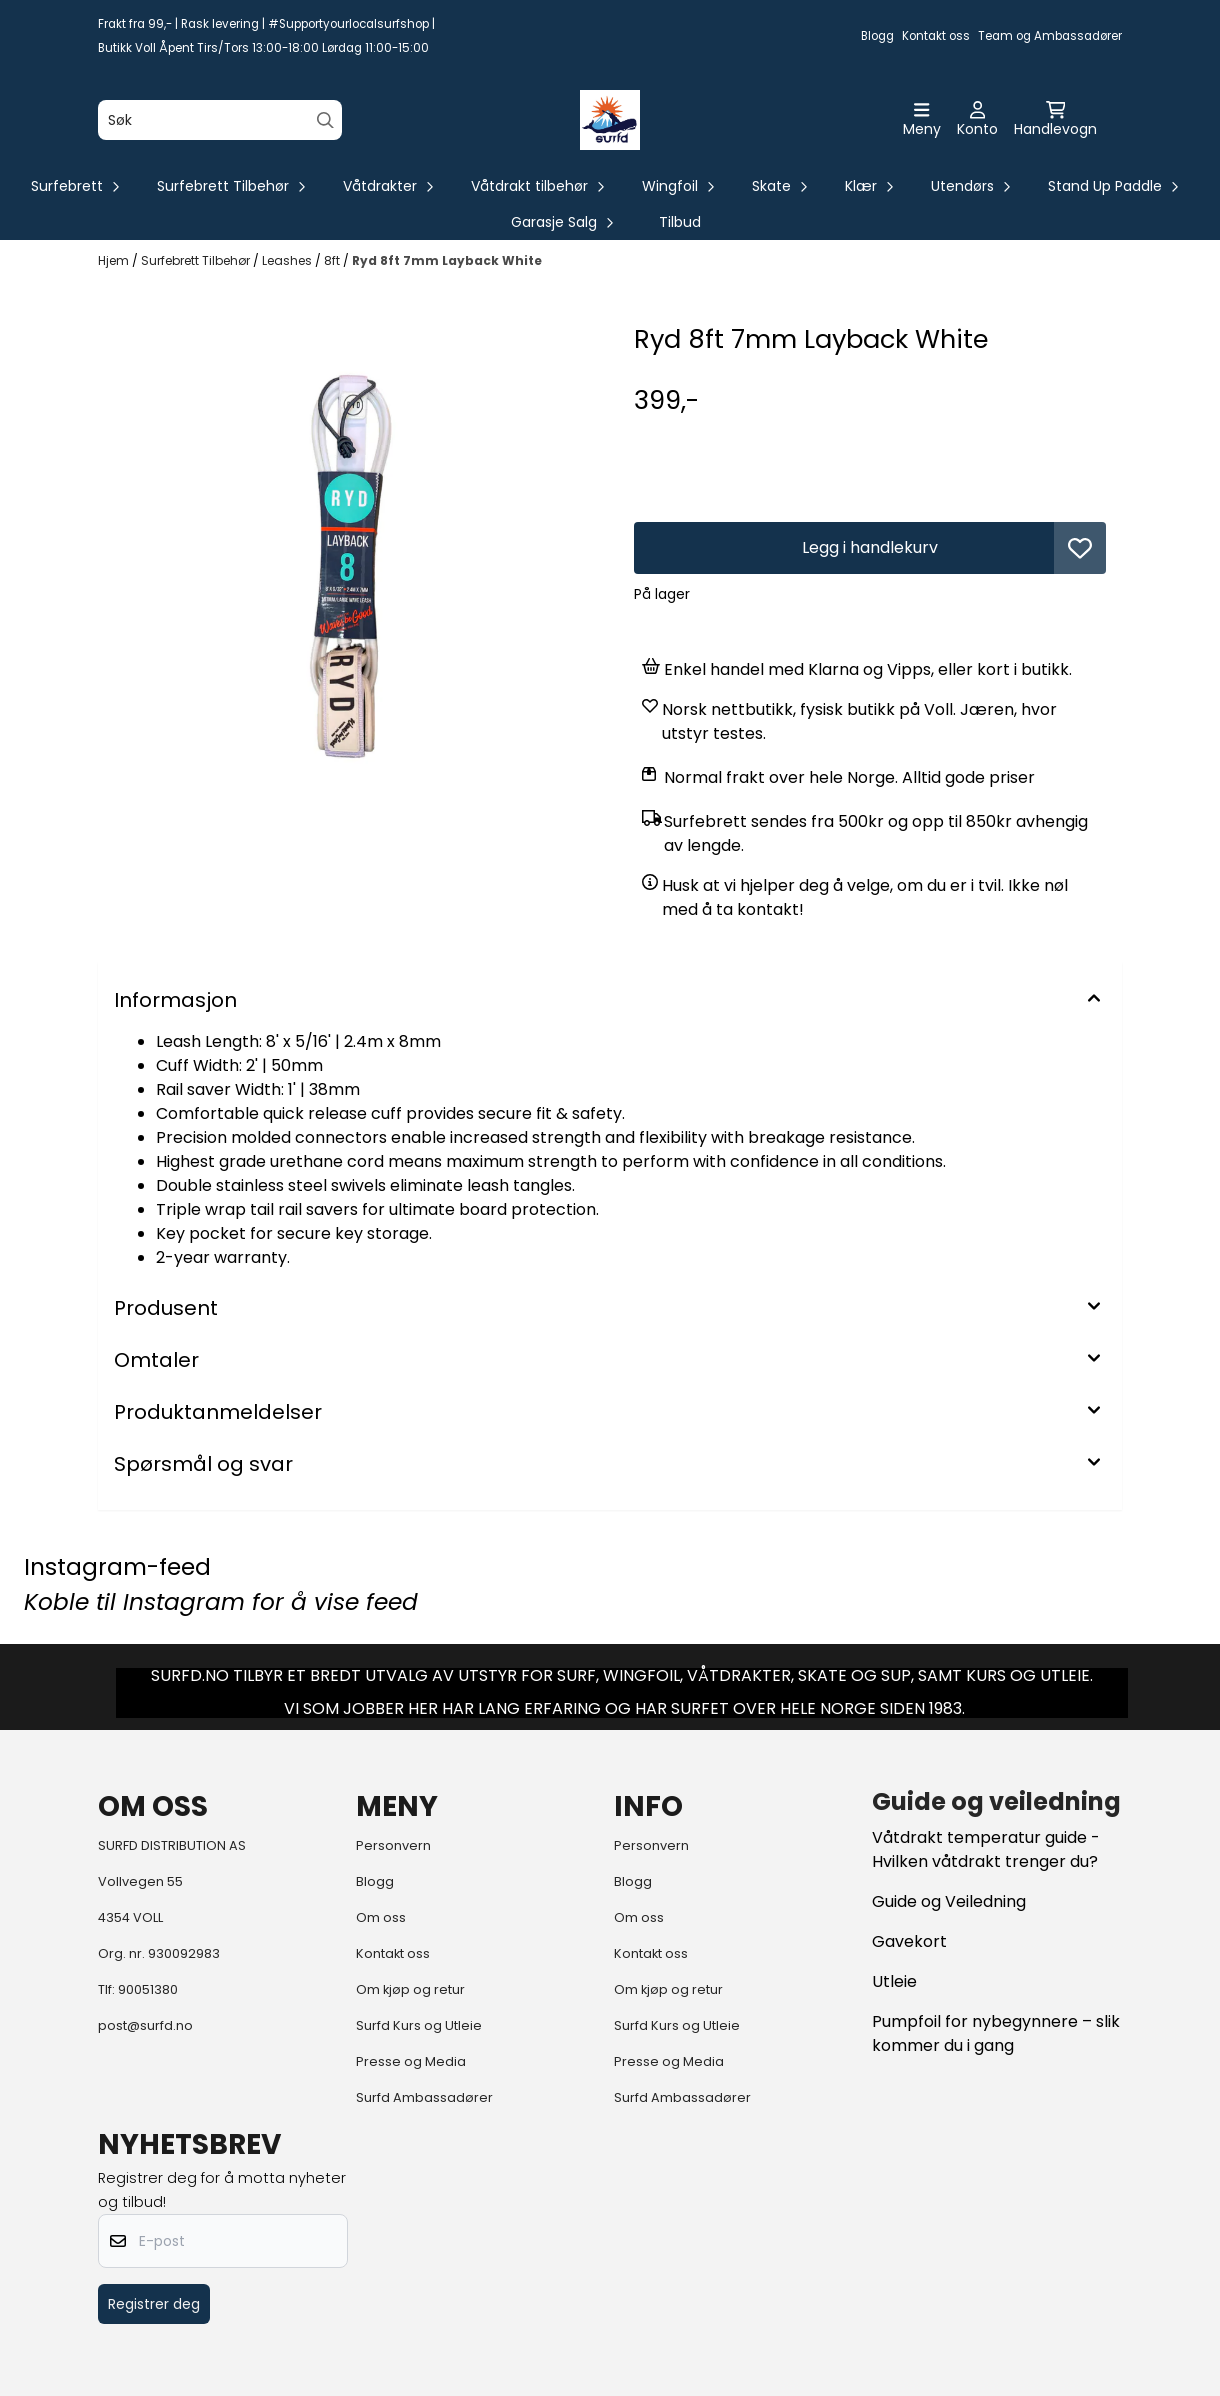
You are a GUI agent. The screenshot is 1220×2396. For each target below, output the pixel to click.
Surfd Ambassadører (424, 2097)
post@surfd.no (145, 2025)
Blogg (877, 36)
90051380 (148, 1989)
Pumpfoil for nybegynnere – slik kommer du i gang (996, 2033)
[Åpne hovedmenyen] (922, 120)
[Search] (325, 120)
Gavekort (909, 1941)
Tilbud (680, 222)
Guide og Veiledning (949, 1901)
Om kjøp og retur (410, 1989)
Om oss (381, 1917)
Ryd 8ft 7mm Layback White (447, 260)
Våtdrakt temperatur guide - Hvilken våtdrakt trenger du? (986, 1849)
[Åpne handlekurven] (1055, 120)
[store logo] (610, 120)
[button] (1080, 548)
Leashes (288, 260)
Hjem (115, 260)
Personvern (393, 1845)
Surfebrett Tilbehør (197, 260)
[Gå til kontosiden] (977, 120)
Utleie (894, 1981)
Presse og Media (411, 2061)
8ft (333, 260)
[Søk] (220, 120)
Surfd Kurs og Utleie (419, 2025)
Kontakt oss (936, 36)
